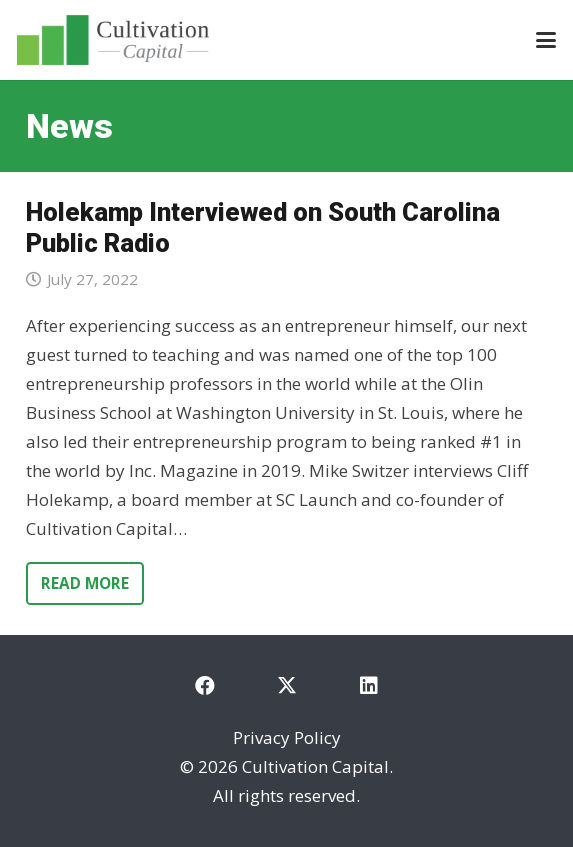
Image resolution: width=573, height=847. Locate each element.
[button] (545, 40)
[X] (287, 686)
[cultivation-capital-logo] (113, 40)
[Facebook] (205, 686)
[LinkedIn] (369, 686)
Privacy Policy (287, 737)
